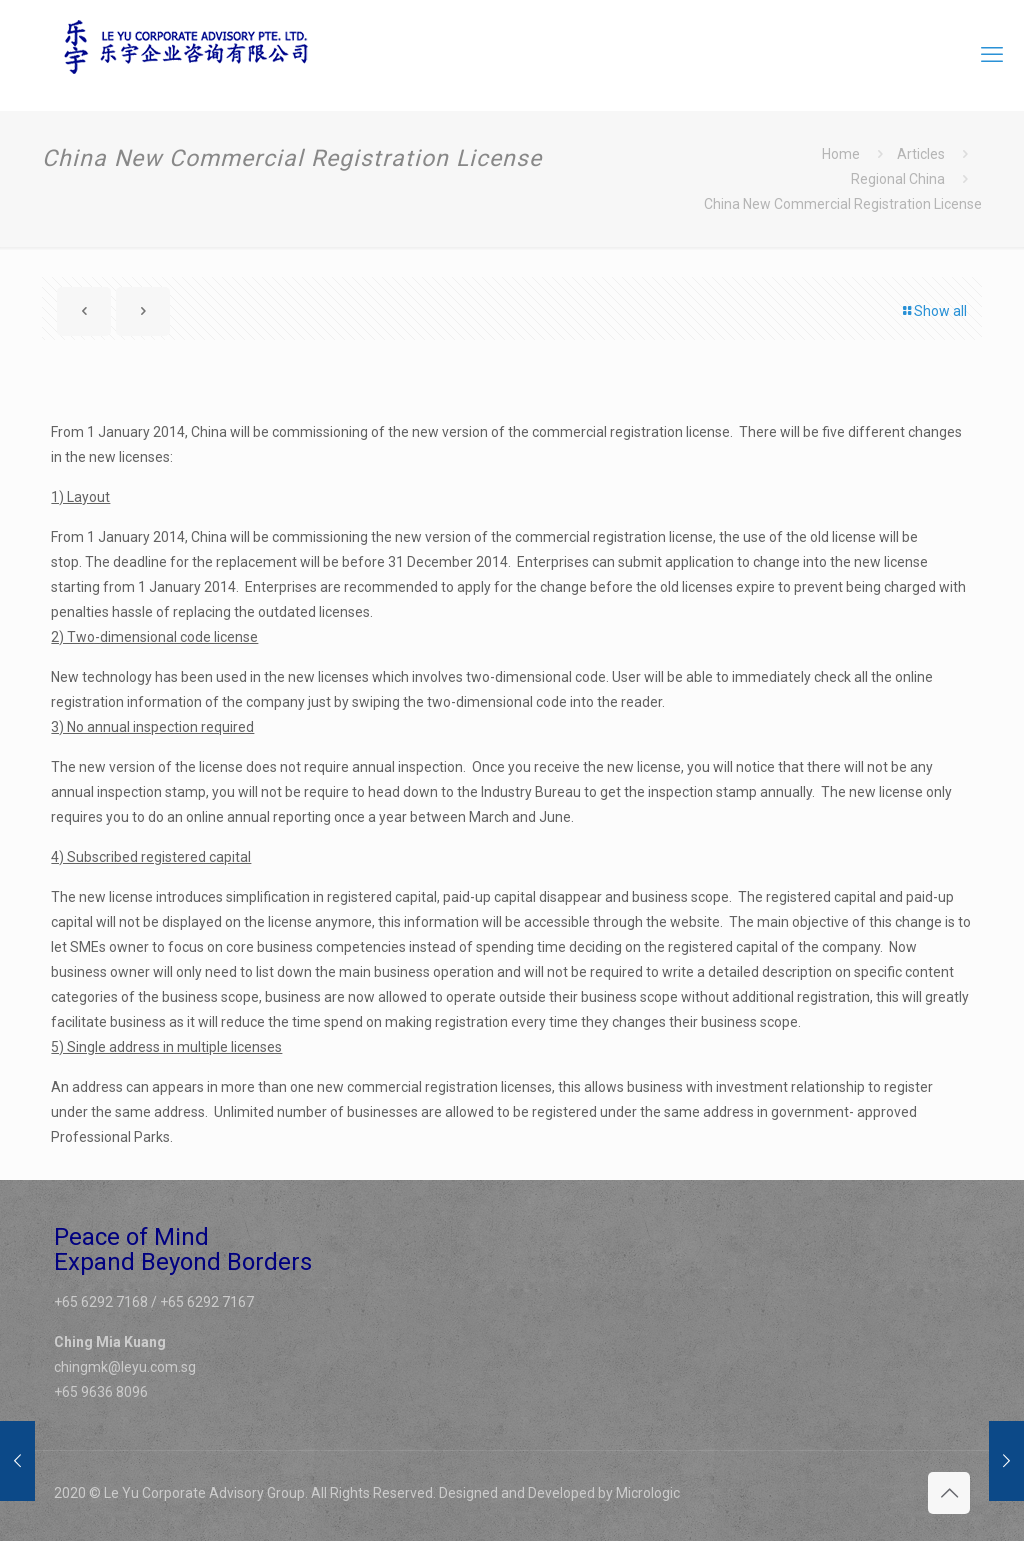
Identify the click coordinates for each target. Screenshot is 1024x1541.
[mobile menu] (992, 55)
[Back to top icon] (949, 1493)
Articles (921, 154)
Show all (933, 311)
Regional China (898, 179)
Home (841, 154)
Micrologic (648, 1493)
